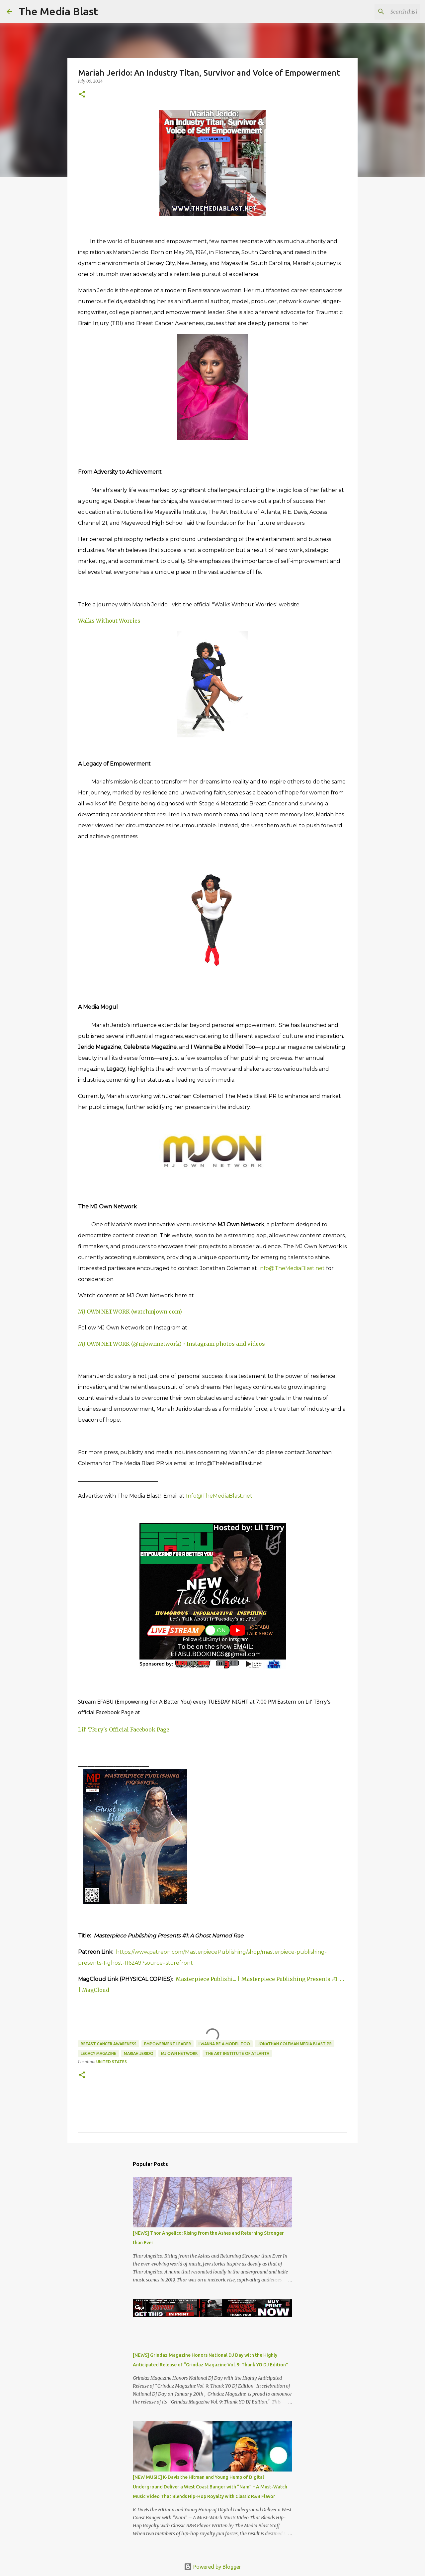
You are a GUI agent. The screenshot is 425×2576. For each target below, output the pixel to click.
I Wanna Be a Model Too (224, 2044)
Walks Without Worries (109, 620)
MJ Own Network (179, 2053)
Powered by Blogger (212, 2567)
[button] (82, 94)
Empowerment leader (167, 2044)
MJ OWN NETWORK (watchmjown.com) (130, 1311)
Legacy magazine (98, 2053)
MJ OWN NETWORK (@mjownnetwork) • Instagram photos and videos (171, 1343)
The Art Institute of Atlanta (237, 2053)
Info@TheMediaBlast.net (291, 1268)
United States (111, 2062)
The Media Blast (58, 11)
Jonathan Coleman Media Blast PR (295, 2044)
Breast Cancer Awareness (108, 2044)
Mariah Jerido (138, 2053)
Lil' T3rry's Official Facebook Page (123, 1729)
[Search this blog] (385, 12)
